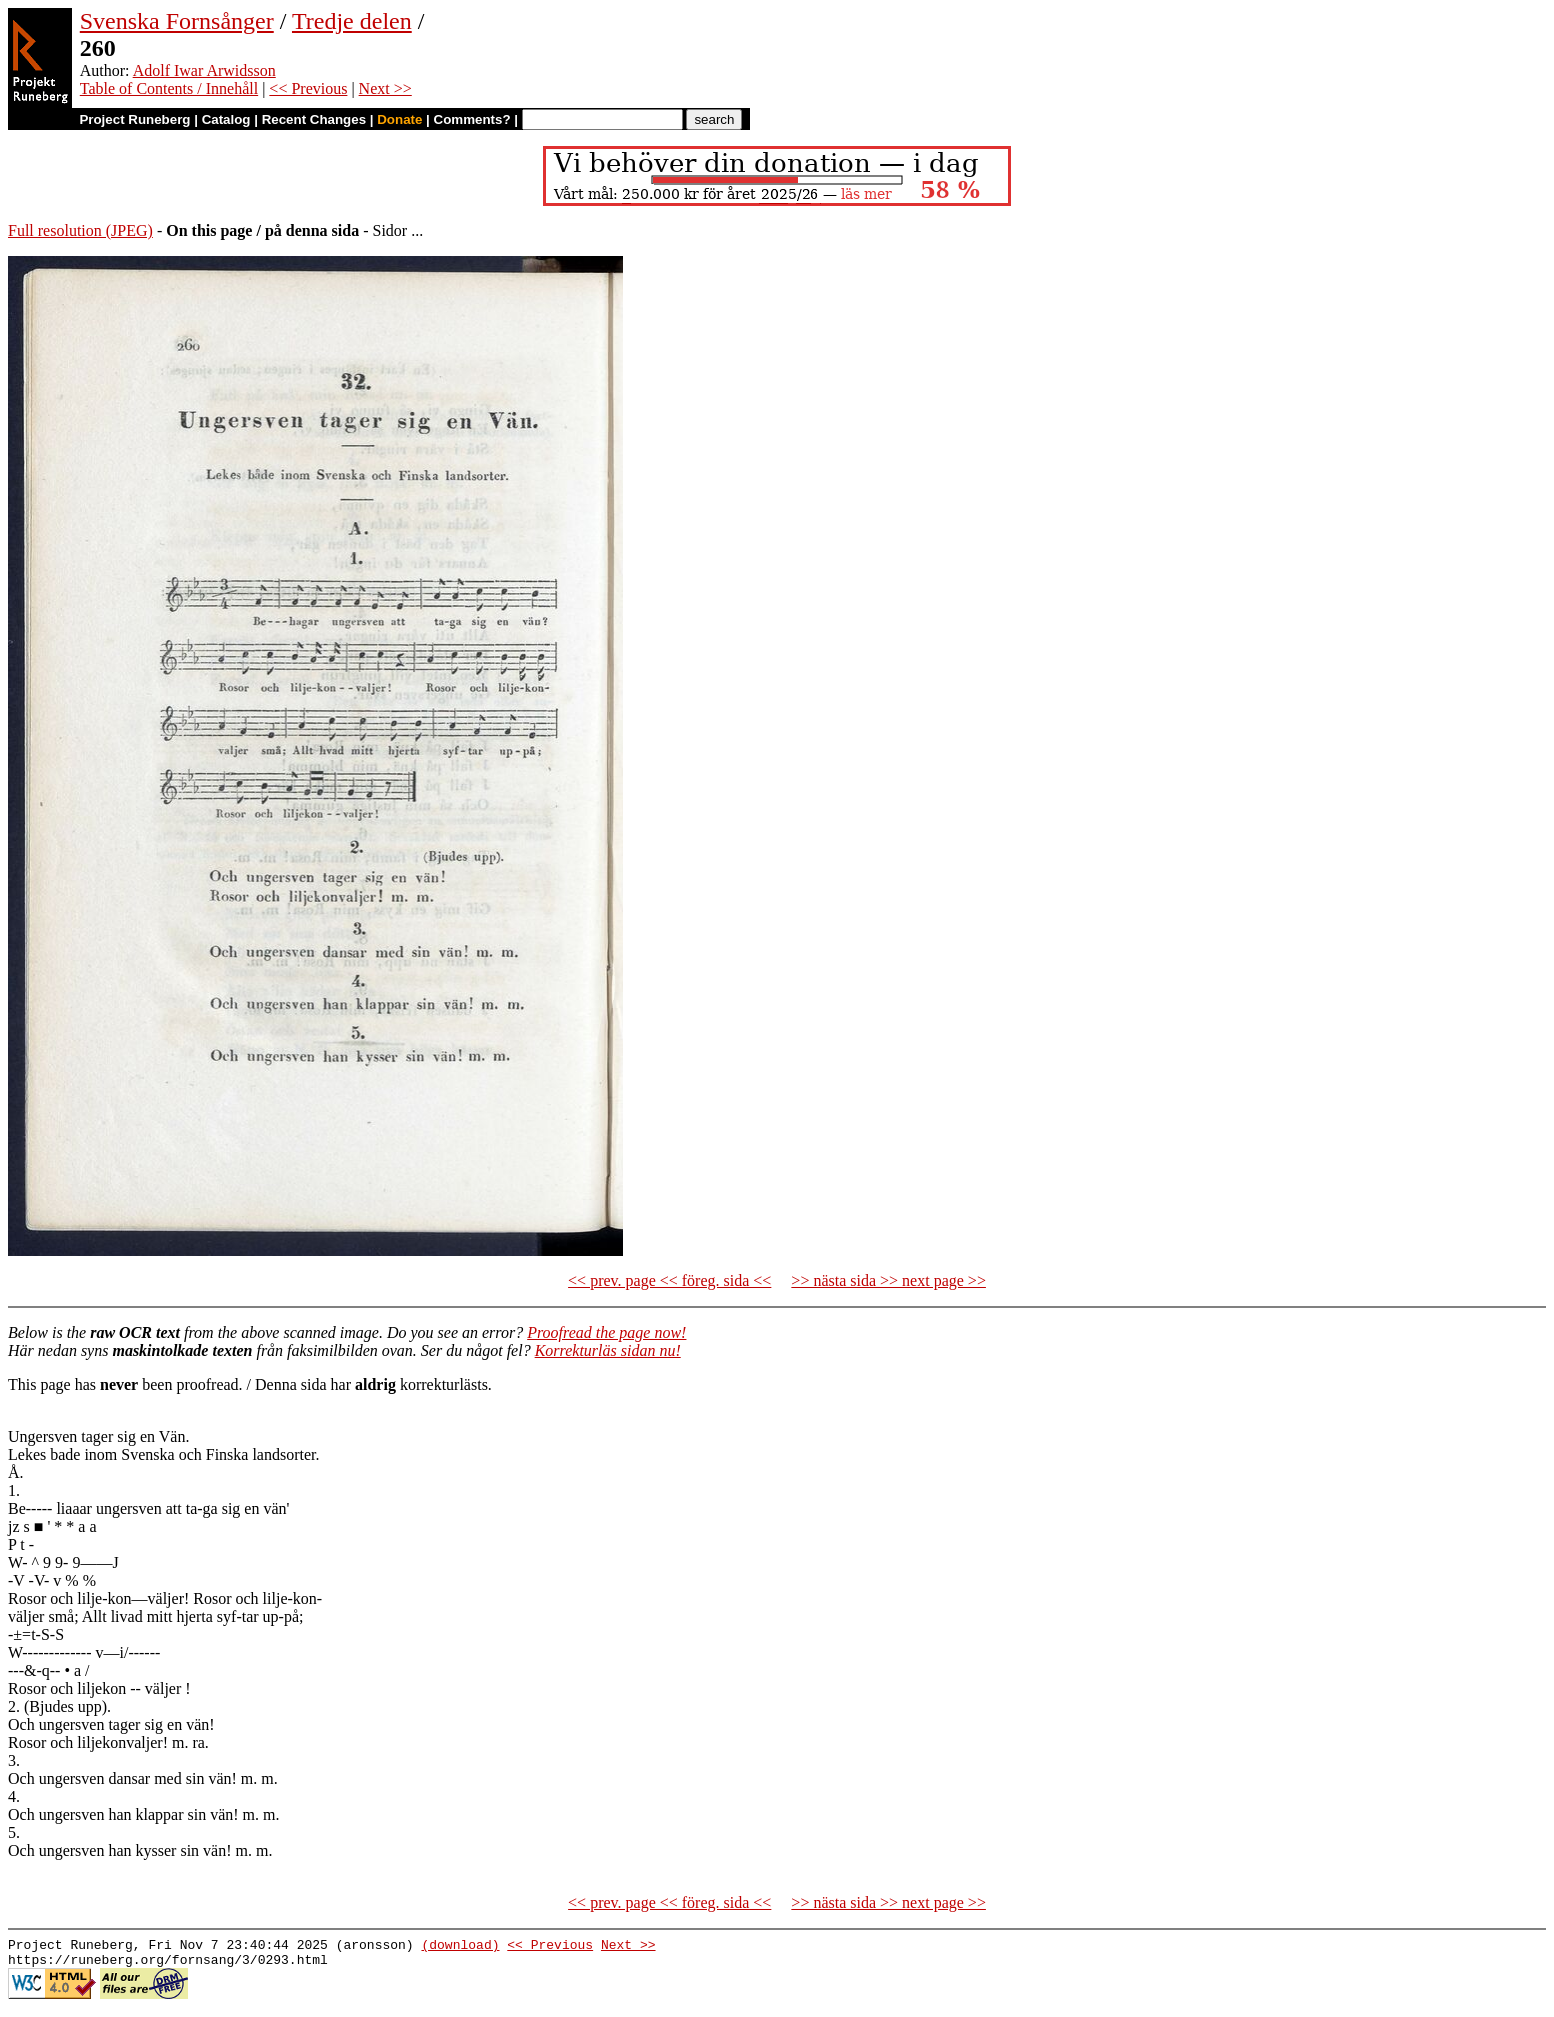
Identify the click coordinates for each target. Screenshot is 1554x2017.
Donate (399, 119)
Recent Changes (314, 119)
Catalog (226, 119)
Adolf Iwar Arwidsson (204, 70)
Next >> (385, 88)
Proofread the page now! (606, 1332)
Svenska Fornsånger (177, 21)
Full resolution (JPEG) (80, 230)
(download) (460, 1947)
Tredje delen (352, 21)
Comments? (472, 119)
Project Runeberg (134, 119)
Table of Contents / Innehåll (169, 88)
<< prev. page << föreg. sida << (669, 1280)
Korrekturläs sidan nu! (608, 1350)
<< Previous (308, 88)
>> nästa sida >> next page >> (888, 1280)
